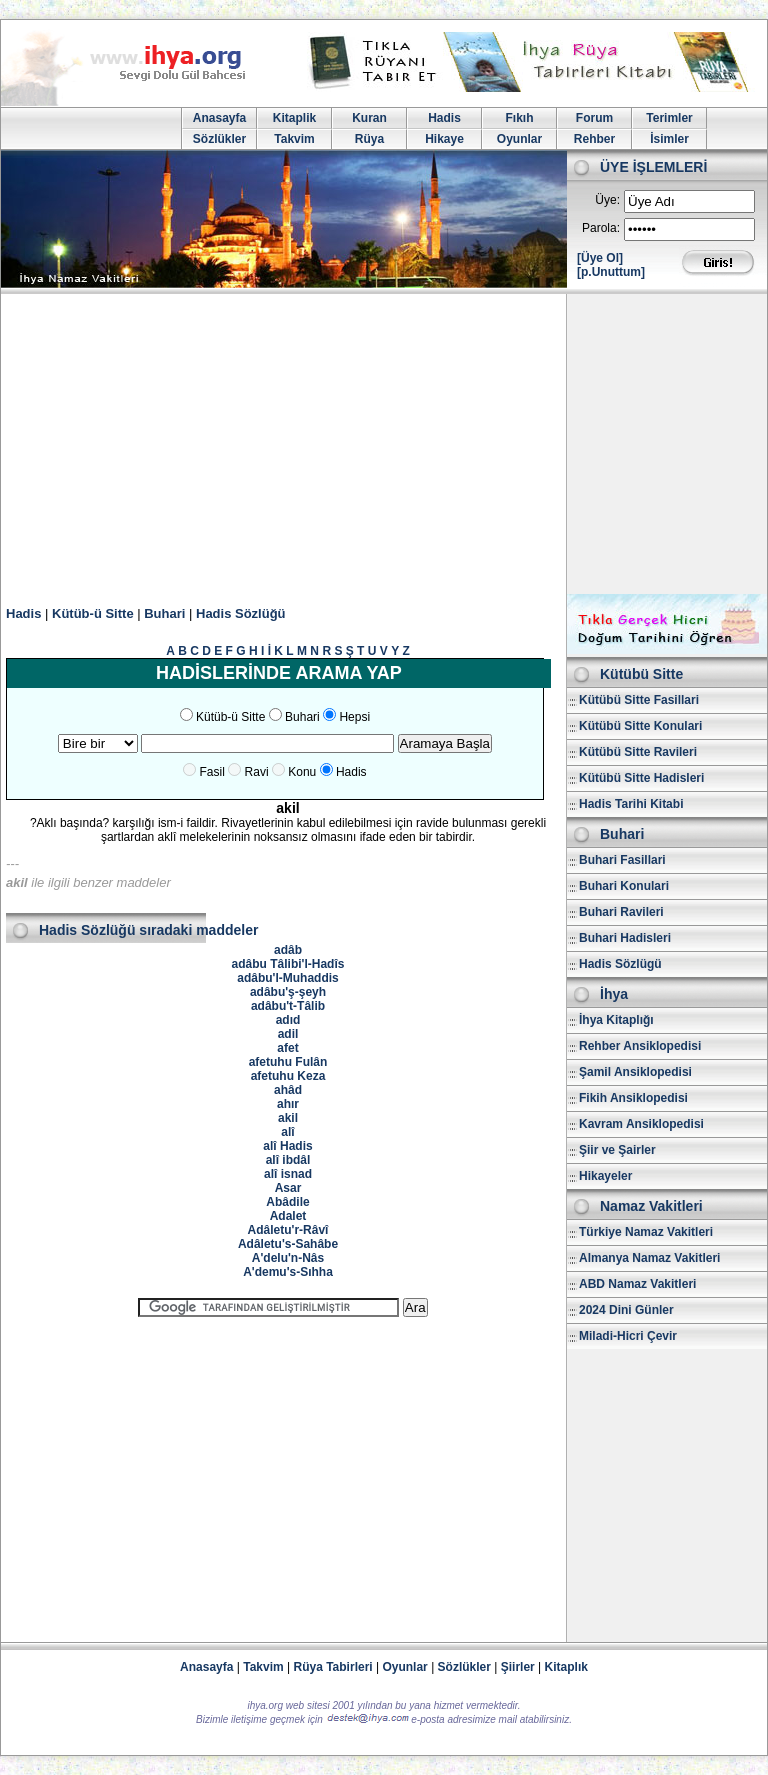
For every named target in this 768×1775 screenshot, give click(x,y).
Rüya (369, 139)
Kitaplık (566, 1667)
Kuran (369, 118)
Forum (594, 118)
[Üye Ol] (600, 258)
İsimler (669, 139)
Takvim (294, 139)
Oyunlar (519, 139)
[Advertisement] (384, 444)
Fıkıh (519, 118)
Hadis (444, 118)
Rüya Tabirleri (333, 1667)
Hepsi (354, 717)
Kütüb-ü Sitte (93, 613)
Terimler (669, 118)
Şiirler (518, 1667)
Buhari (164, 613)
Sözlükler (219, 139)
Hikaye (444, 139)
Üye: (607, 200)
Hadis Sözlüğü (241, 613)
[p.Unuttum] (611, 272)
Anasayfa (219, 118)
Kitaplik (294, 118)
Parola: (601, 228)
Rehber (594, 139)
